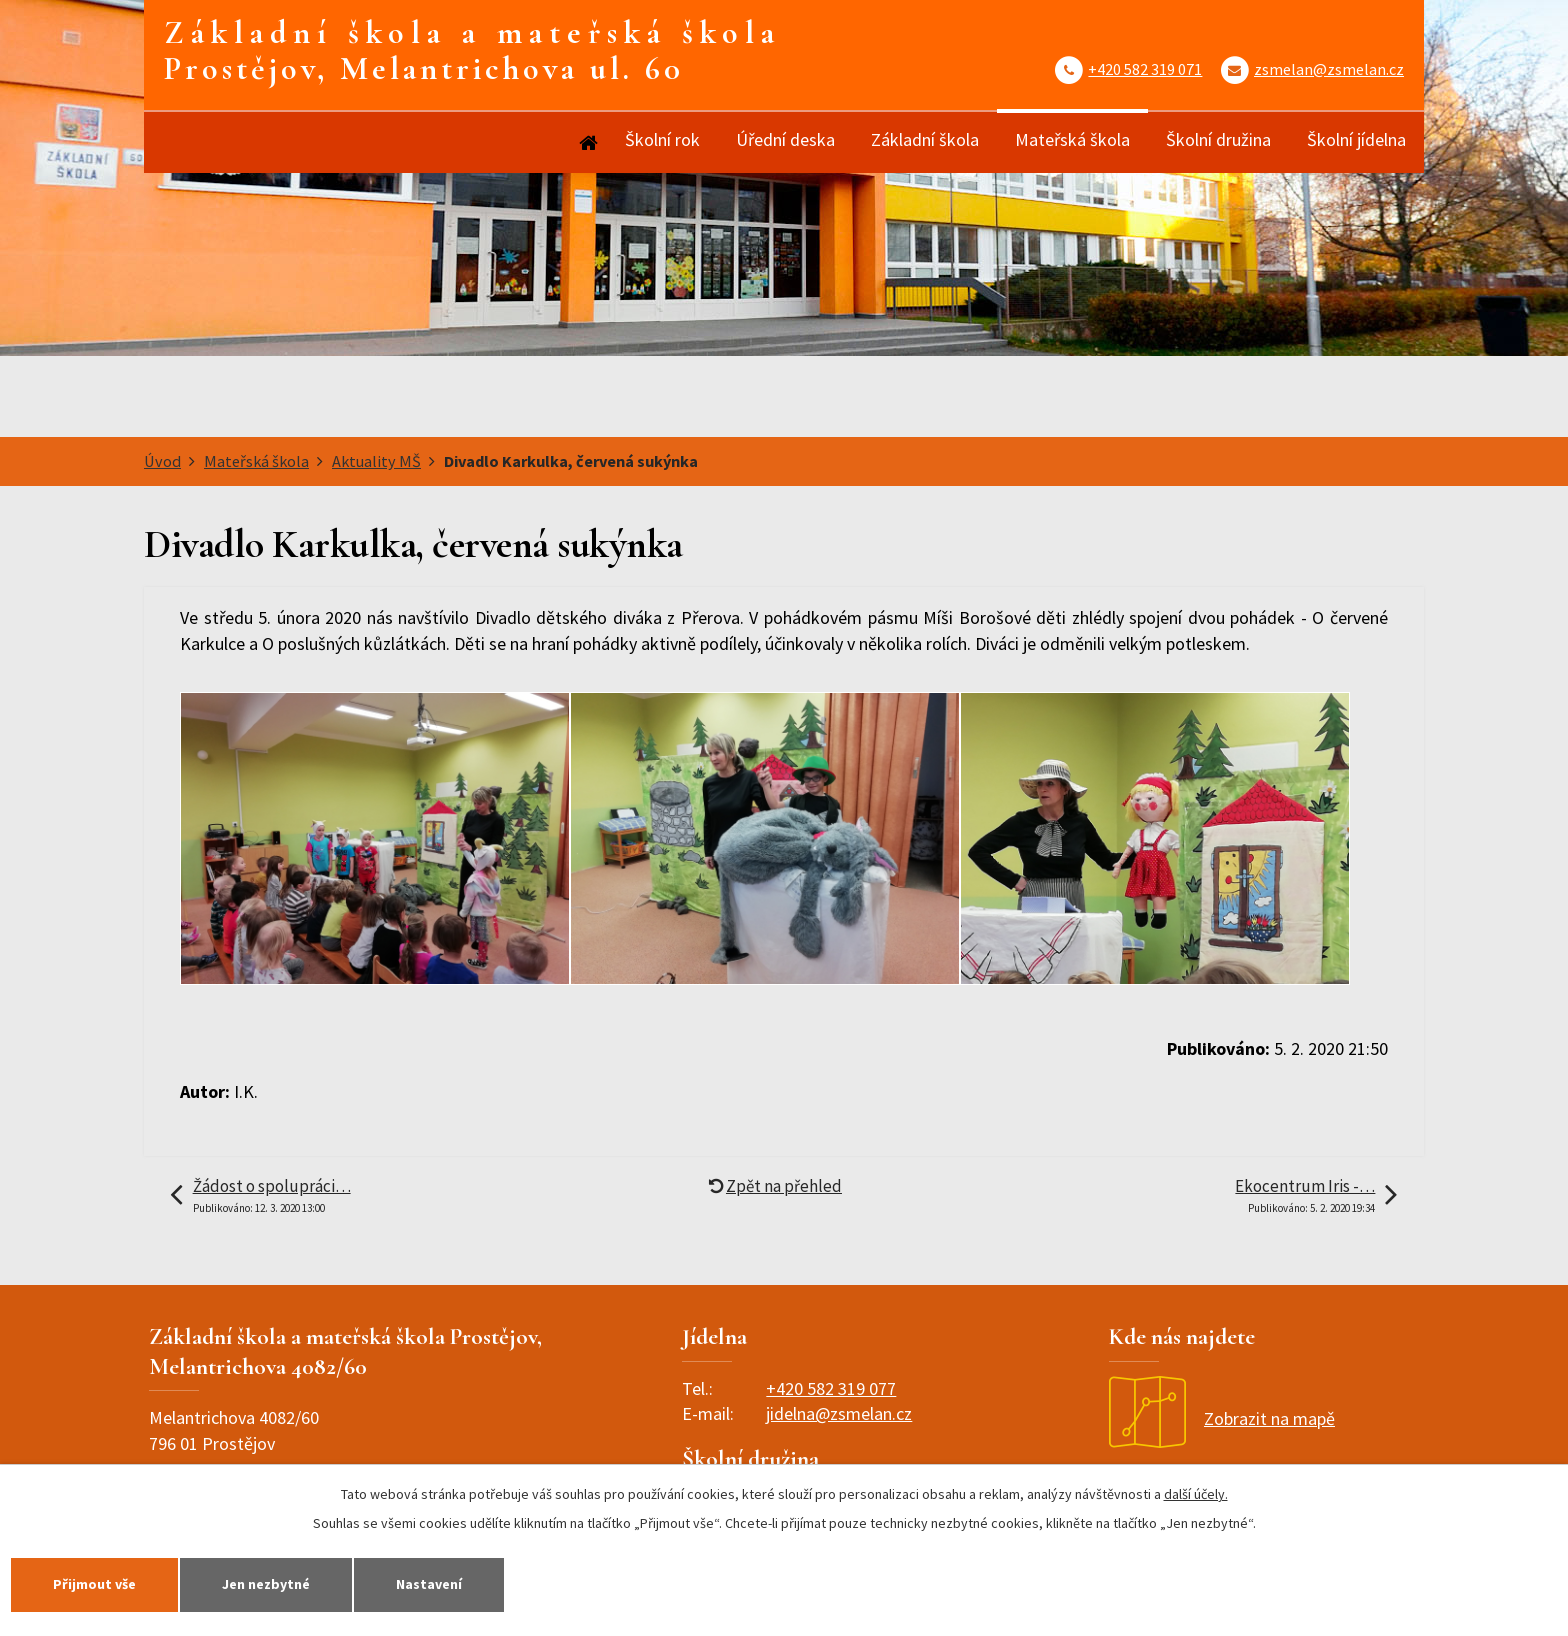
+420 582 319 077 (831, 1388)
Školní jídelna (1356, 139)
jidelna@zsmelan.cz (839, 1413)
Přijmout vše (94, 1584)
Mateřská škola (1072, 139)
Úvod (587, 142)
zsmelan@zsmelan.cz (1329, 69)
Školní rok (662, 139)
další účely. (1196, 1494)
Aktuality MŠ (376, 461)
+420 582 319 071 (1145, 69)
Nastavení (429, 1584)
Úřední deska (785, 139)
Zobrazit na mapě (1222, 1418)
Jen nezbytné (266, 1584)
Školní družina (1218, 139)
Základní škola (925, 139)
